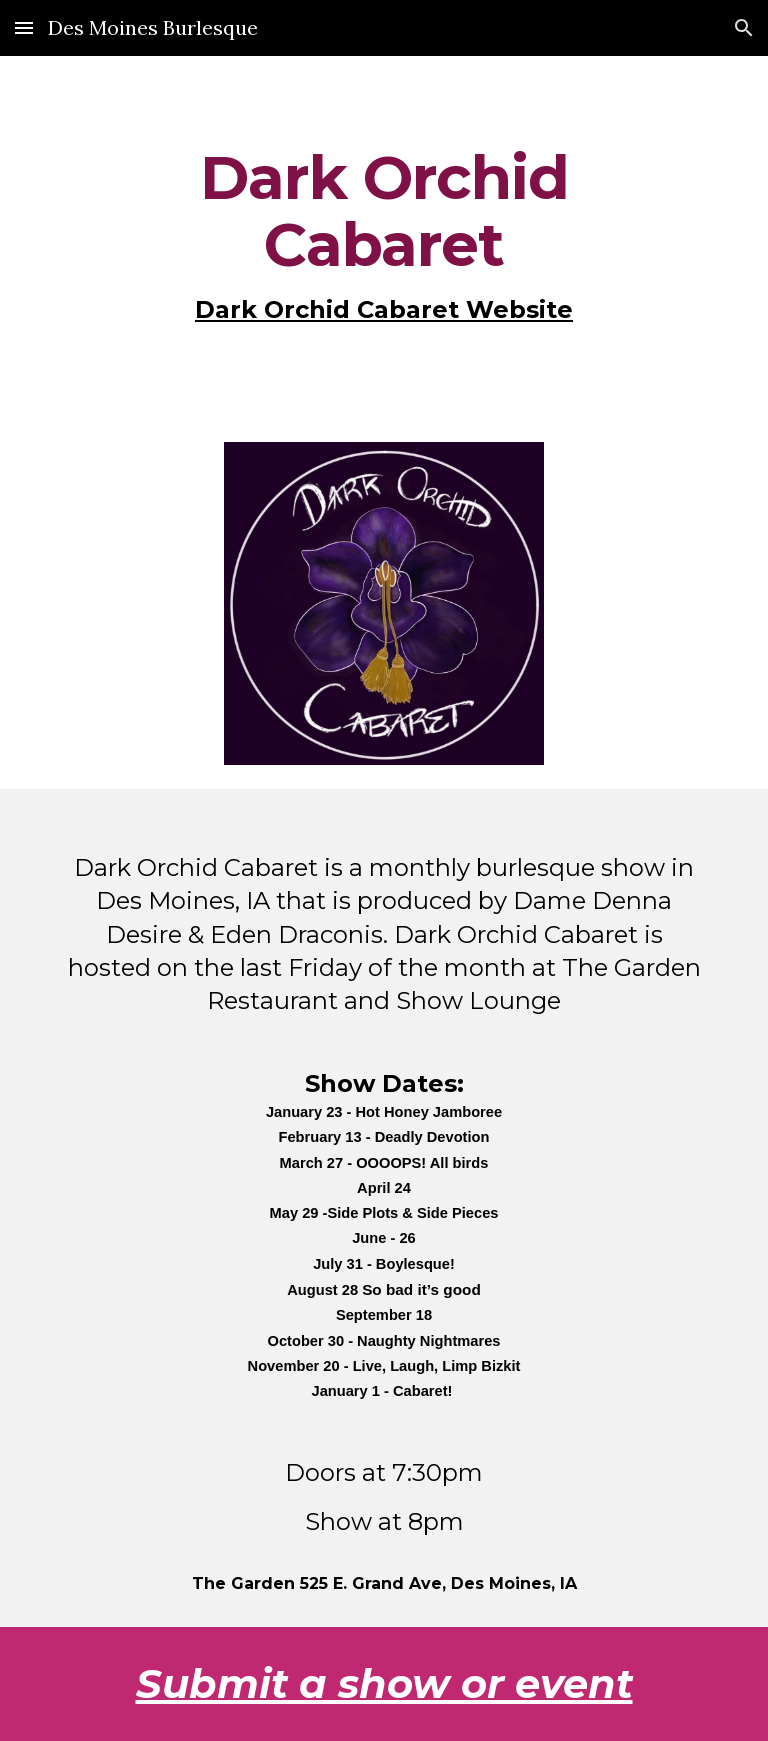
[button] (24, 27)
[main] (383, 237)
